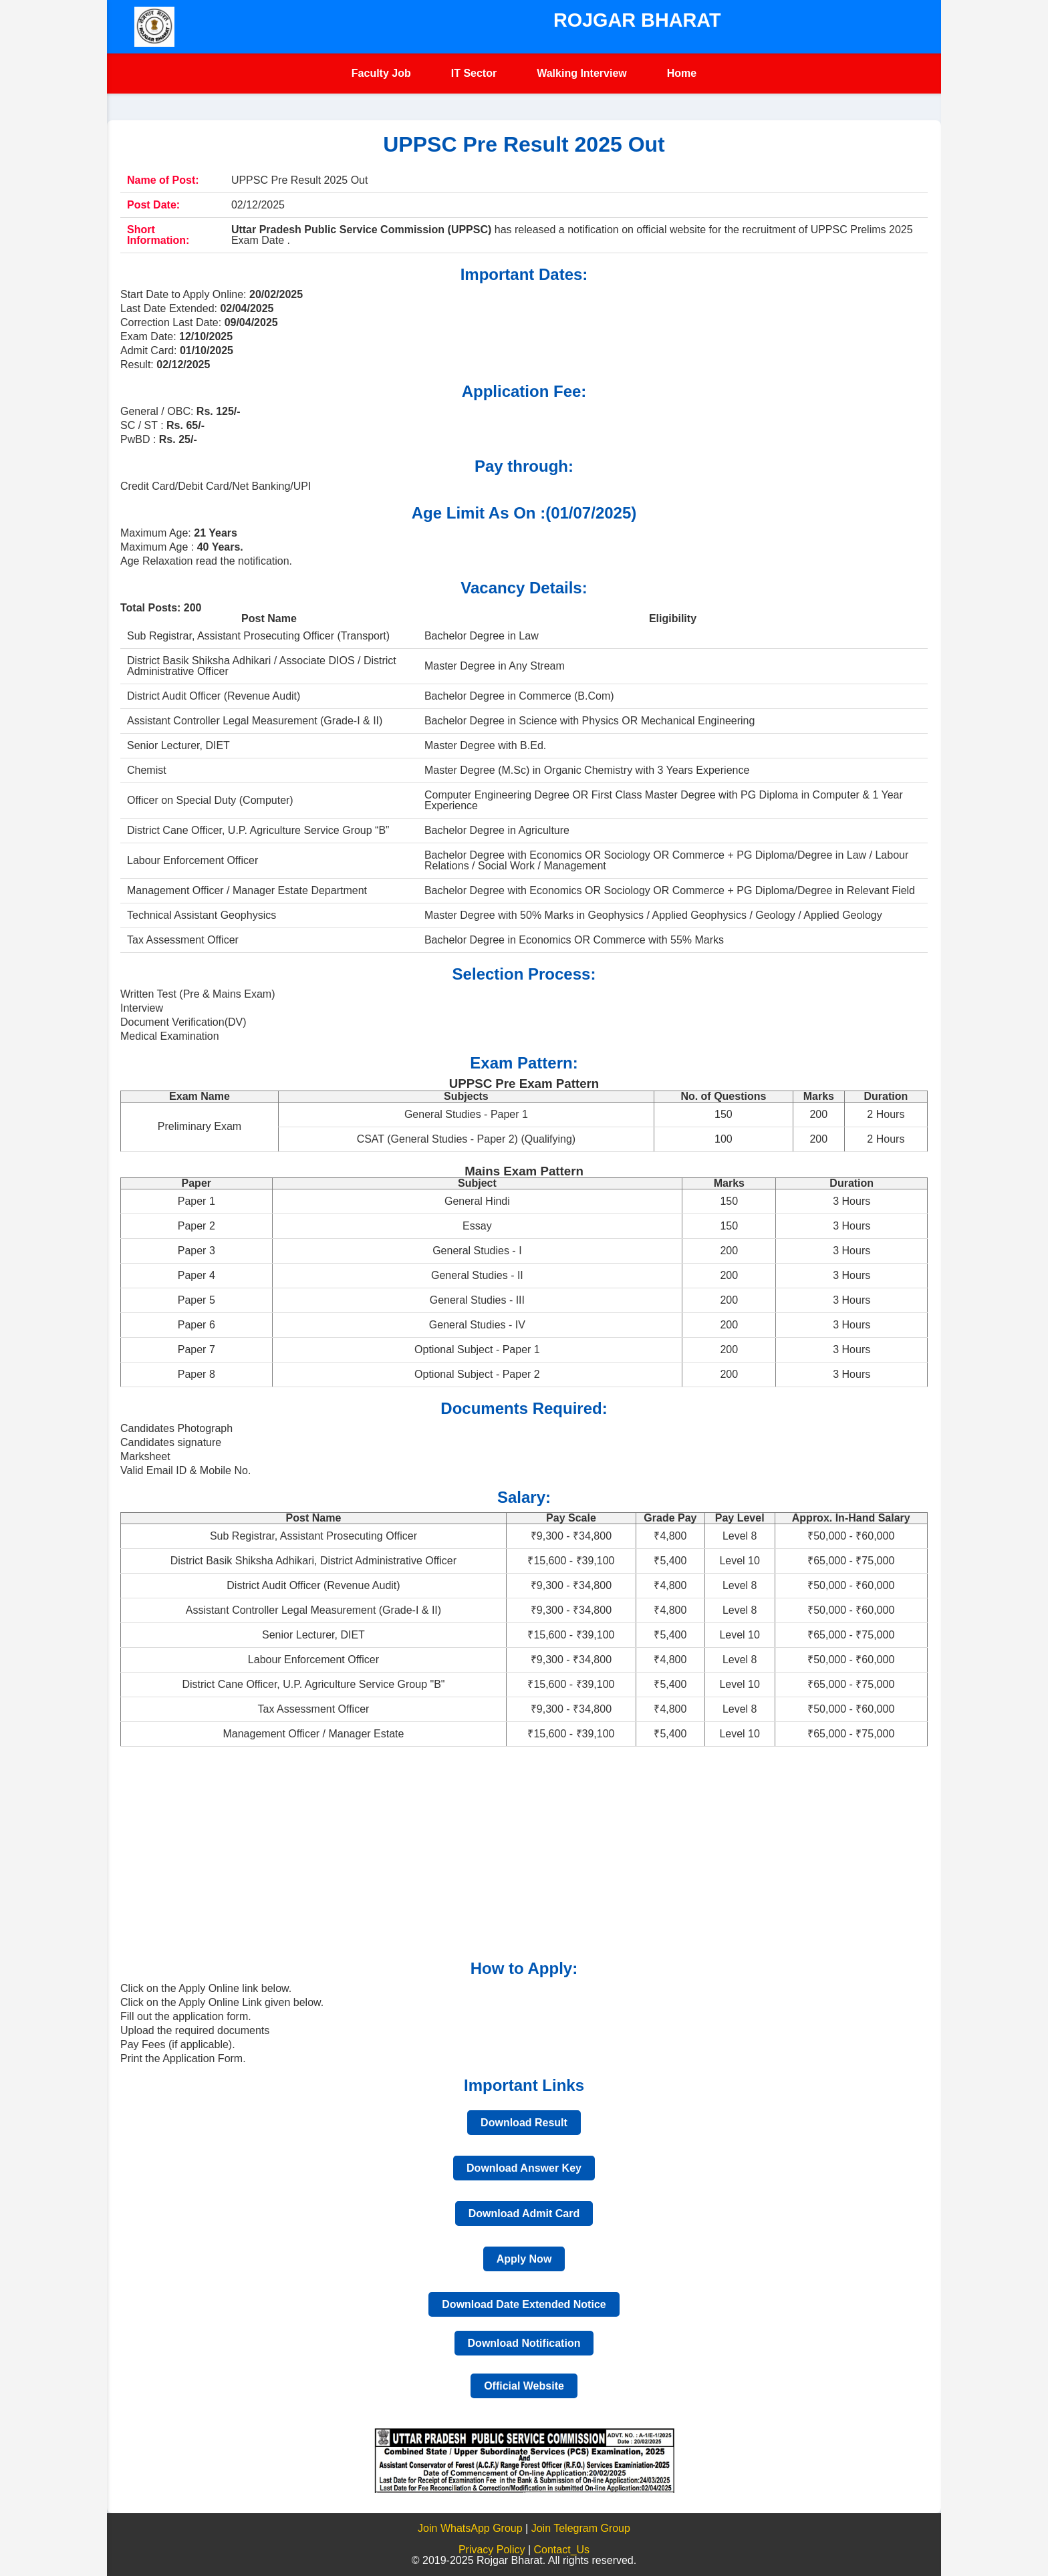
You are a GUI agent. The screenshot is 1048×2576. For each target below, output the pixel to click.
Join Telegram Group (580, 2528)
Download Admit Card (524, 2213)
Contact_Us (562, 2549)
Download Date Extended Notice (524, 2304)
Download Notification (524, 2343)
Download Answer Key (524, 2168)
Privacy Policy (493, 2549)
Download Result (524, 2122)
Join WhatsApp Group (470, 2528)
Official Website (524, 2386)
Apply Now (524, 2259)
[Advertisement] (521, 1853)
